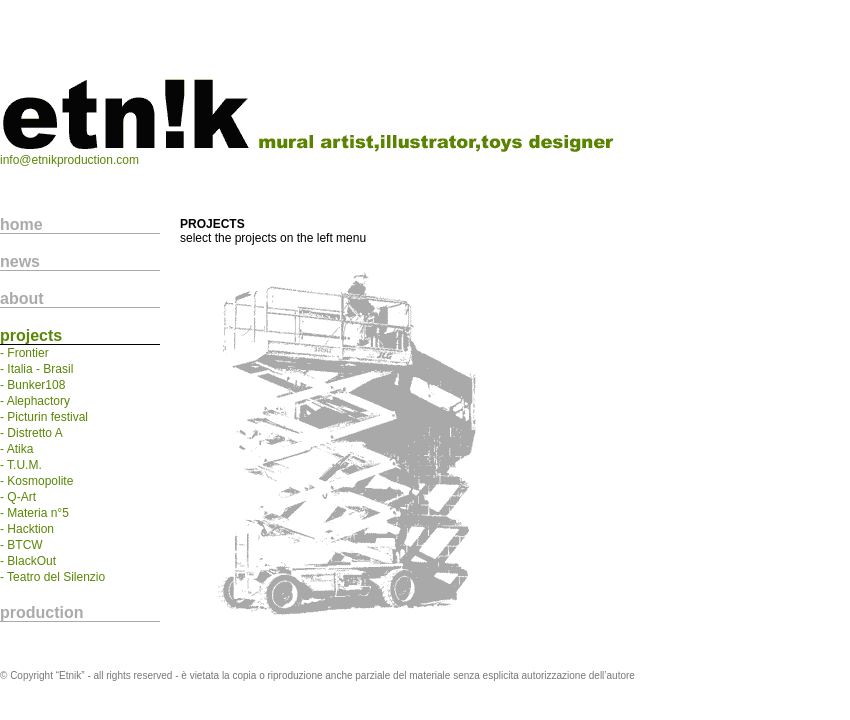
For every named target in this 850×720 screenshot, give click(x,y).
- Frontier (24, 353)
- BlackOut (28, 561)
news (20, 261)
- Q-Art (18, 497)
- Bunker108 (32, 385)
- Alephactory (35, 401)
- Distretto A (31, 433)
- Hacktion (27, 529)
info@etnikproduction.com (69, 160)
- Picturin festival (44, 417)
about (22, 298)
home (21, 224)
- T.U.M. (21, 465)
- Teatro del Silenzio (52, 577)
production (42, 612)
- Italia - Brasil (36, 369)
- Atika (16, 449)
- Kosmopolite (36, 481)
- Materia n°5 (34, 513)
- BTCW (21, 545)
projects (31, 335)
